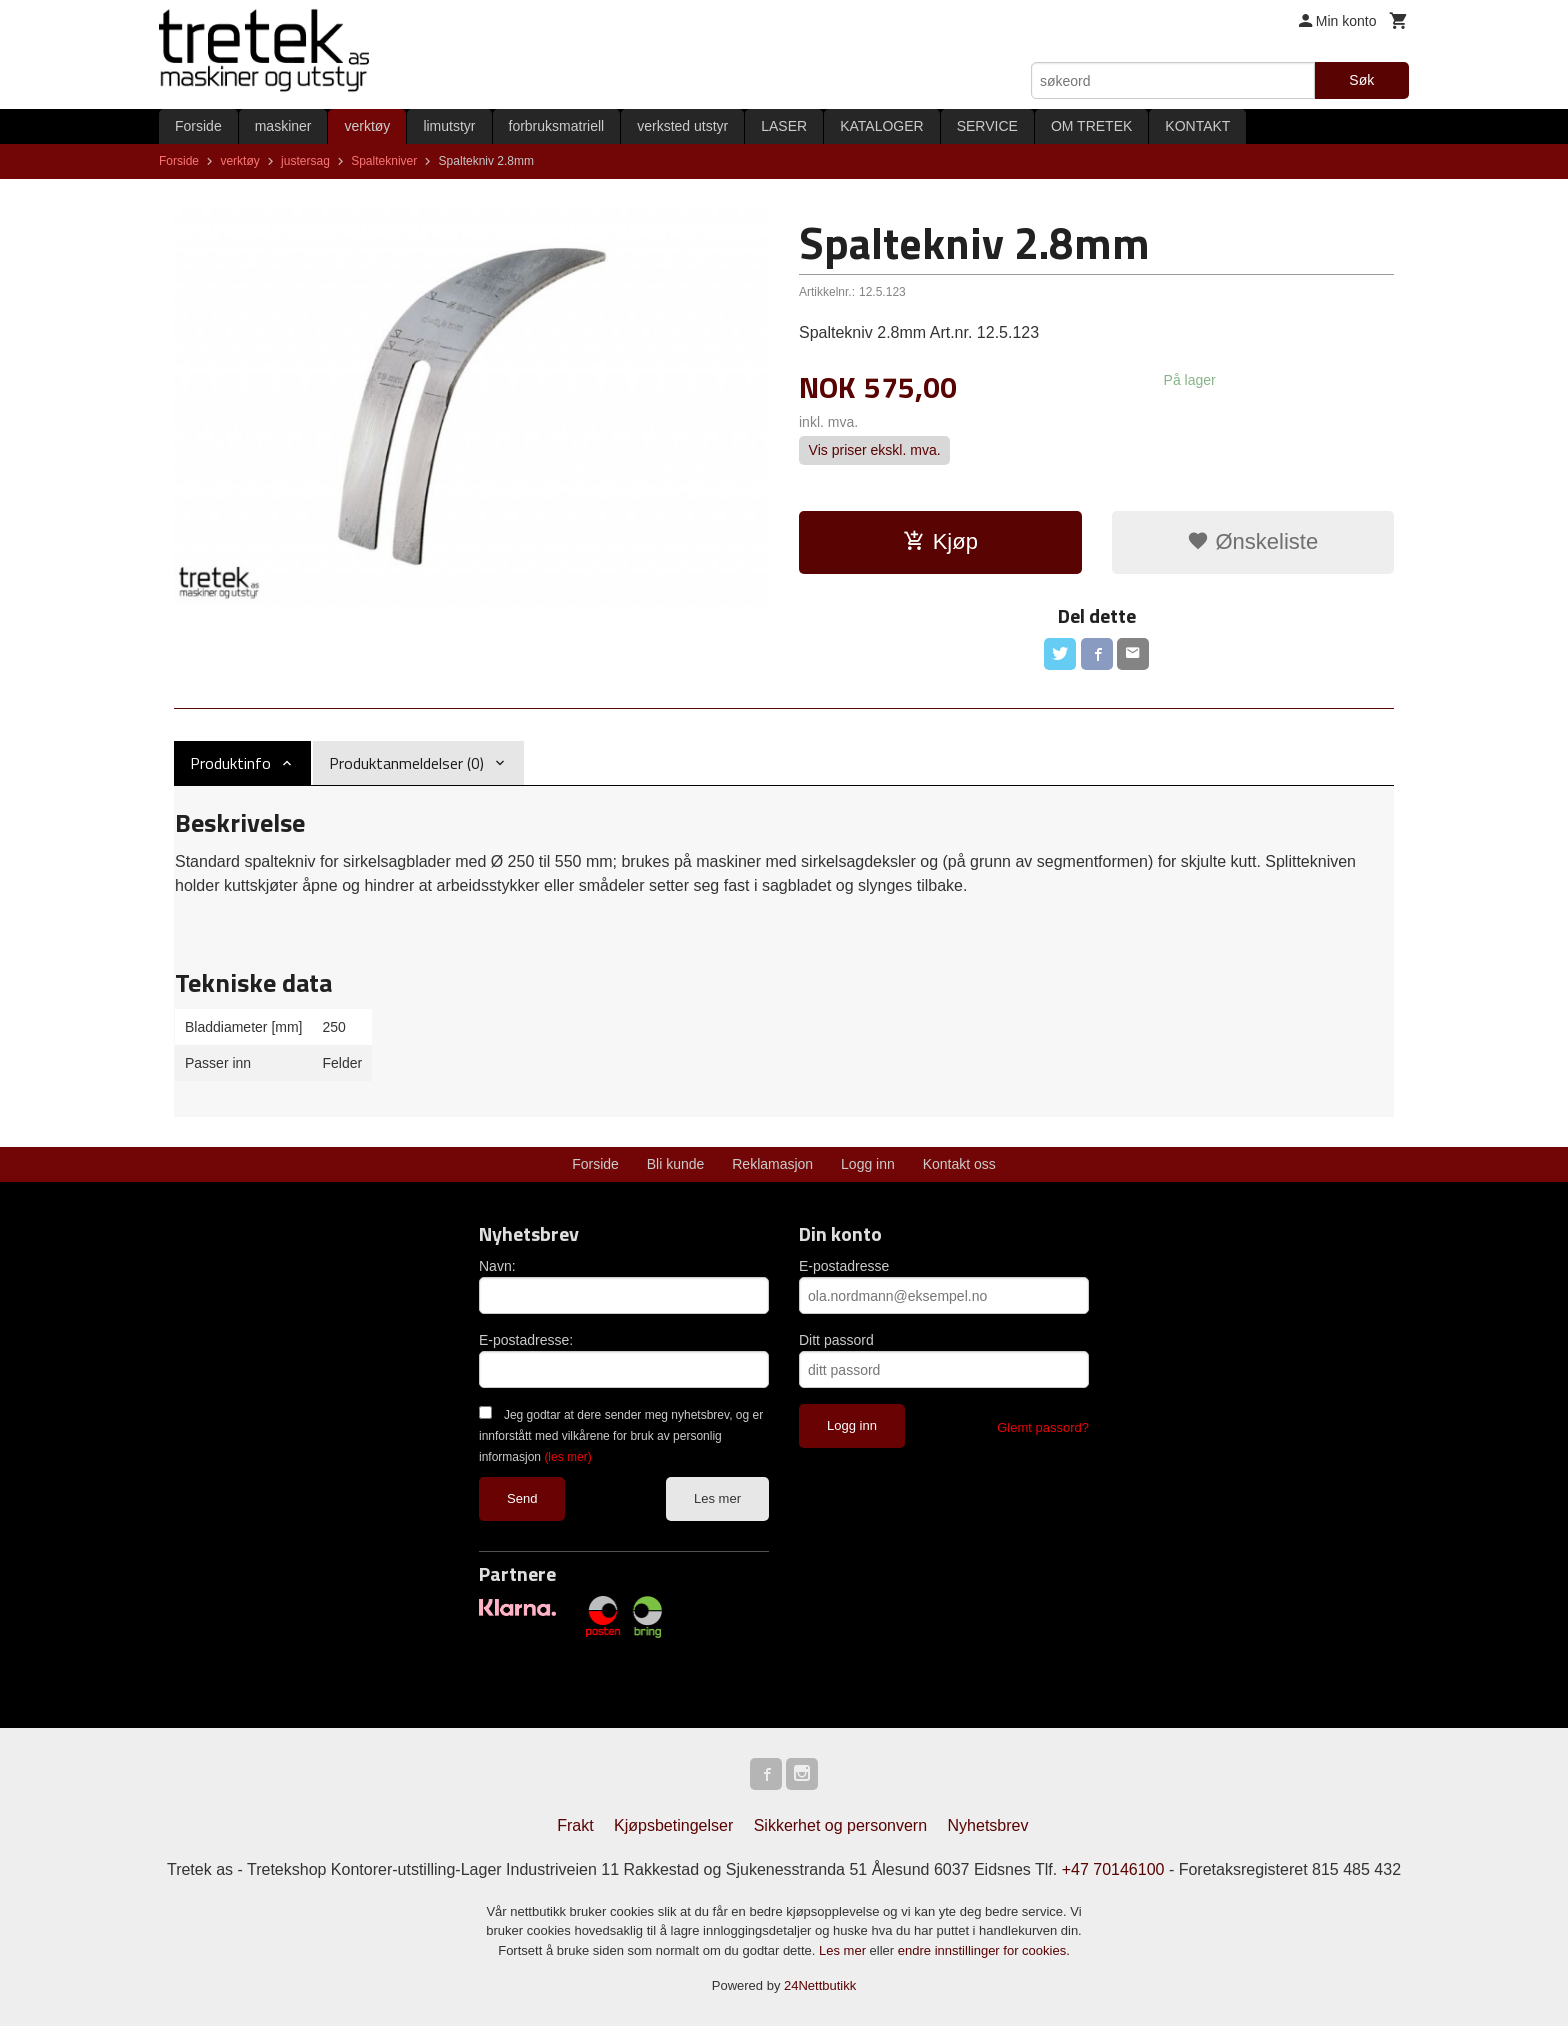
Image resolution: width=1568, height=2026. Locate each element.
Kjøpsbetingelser (673, 1825)
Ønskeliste (1252, 541)
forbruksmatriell (557, 126)
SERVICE (987, 126)
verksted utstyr (682, 126)
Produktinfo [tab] (230, 763)
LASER (784, 126)
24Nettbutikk (820, 1985)
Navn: (497, 1266)
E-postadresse (844, 1266)
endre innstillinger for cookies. (984, 1950)
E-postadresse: (526, 1340)
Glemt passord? (1043, 1427)
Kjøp (940, 541)
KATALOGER (882, 126)
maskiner (283, 126)
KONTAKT (1197, 126)
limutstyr (449, 126)
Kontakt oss (959, 1164)
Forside (198, 126)
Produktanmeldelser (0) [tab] (406, 763)
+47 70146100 (1113, 1869)
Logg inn (868, 1164)
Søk (1361, 80)
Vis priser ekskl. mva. (875, 450)
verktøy (367, 126)
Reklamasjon (772, 1164)
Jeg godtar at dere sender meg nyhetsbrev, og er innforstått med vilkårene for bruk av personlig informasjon (621, 1436)
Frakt (575, 1825)
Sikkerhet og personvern (840, 1825)
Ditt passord (836, 1340)
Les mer (717, 1498)
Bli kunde (676, 1164)
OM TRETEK (1091, 126)
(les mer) (567, 1457)
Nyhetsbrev (988, 1825)
